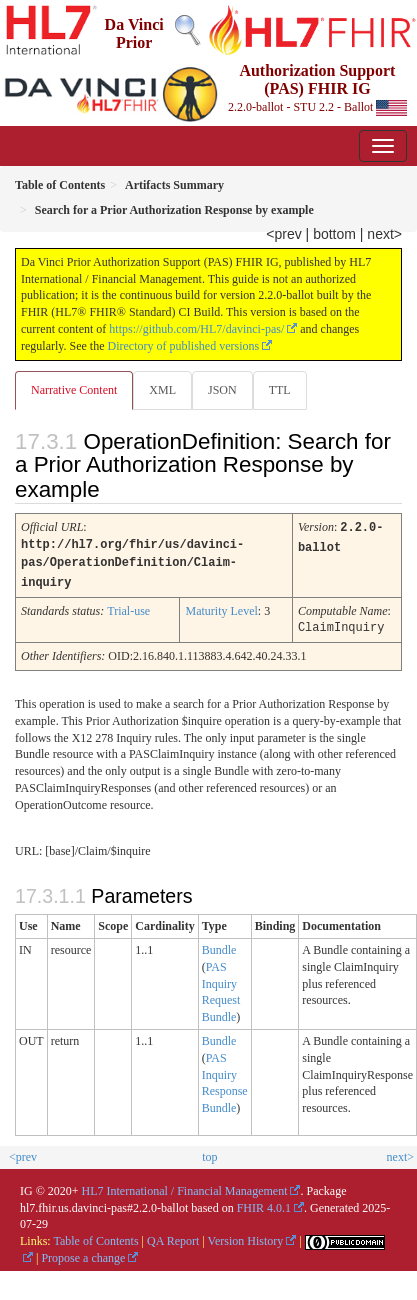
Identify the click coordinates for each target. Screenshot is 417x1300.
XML (162, 390)
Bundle (219, 946)
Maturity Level (221, 608)
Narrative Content (74, 390)
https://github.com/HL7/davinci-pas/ (196, 329)
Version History (246, 1237)
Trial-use (128, 608)
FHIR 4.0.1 (264, 1204)
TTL (280, 390)
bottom (334, 234)
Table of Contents (95, 1237)
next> (384, 234)
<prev (283, 234)
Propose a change (83, 1254)
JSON (222, 390)
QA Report (173, 1237)
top (209, 1153)
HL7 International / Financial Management (185, 1187)
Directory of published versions (184, 346)
